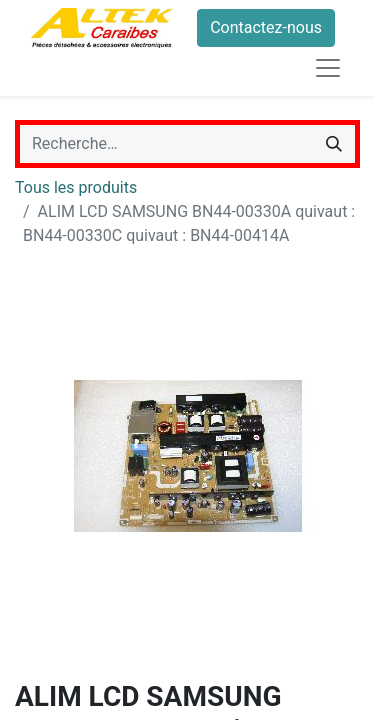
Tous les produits (76, 187)
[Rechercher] (334, 144)
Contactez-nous (266, 27)
